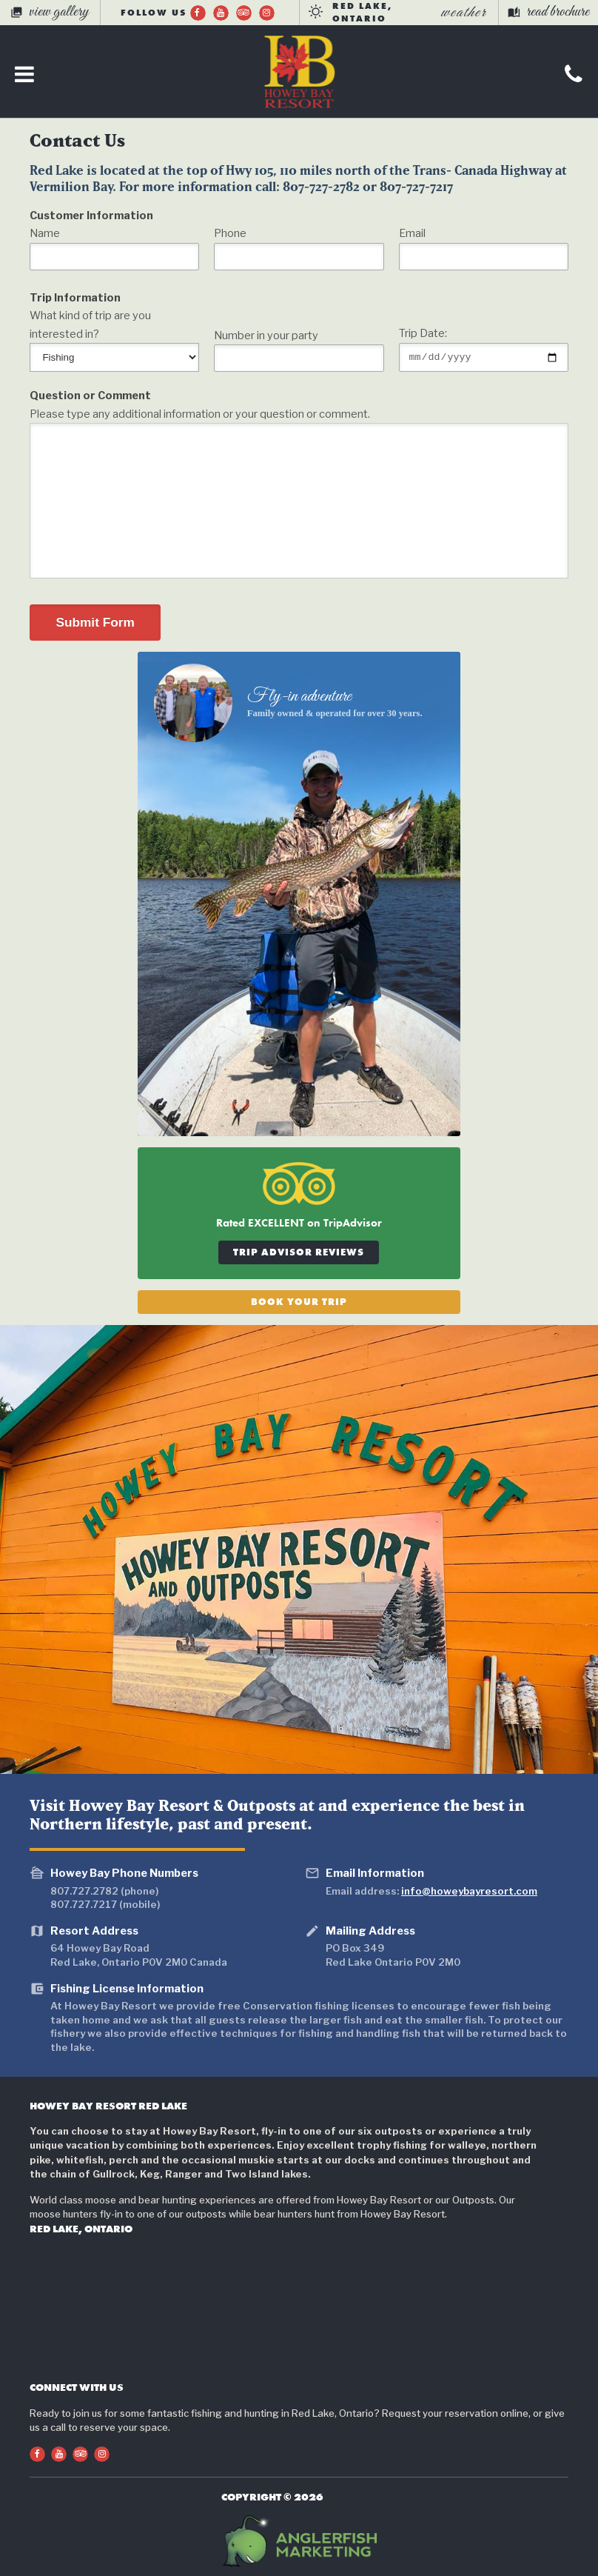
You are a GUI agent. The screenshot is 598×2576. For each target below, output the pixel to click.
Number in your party (266, 335)
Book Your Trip (299, 1301)
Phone (230, 233)
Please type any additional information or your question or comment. (200, 414)
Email (412, 233)
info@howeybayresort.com (469, 1891)
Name (45, 233)
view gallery (49, 11)
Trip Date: (423, 331)
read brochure (548, 11)
